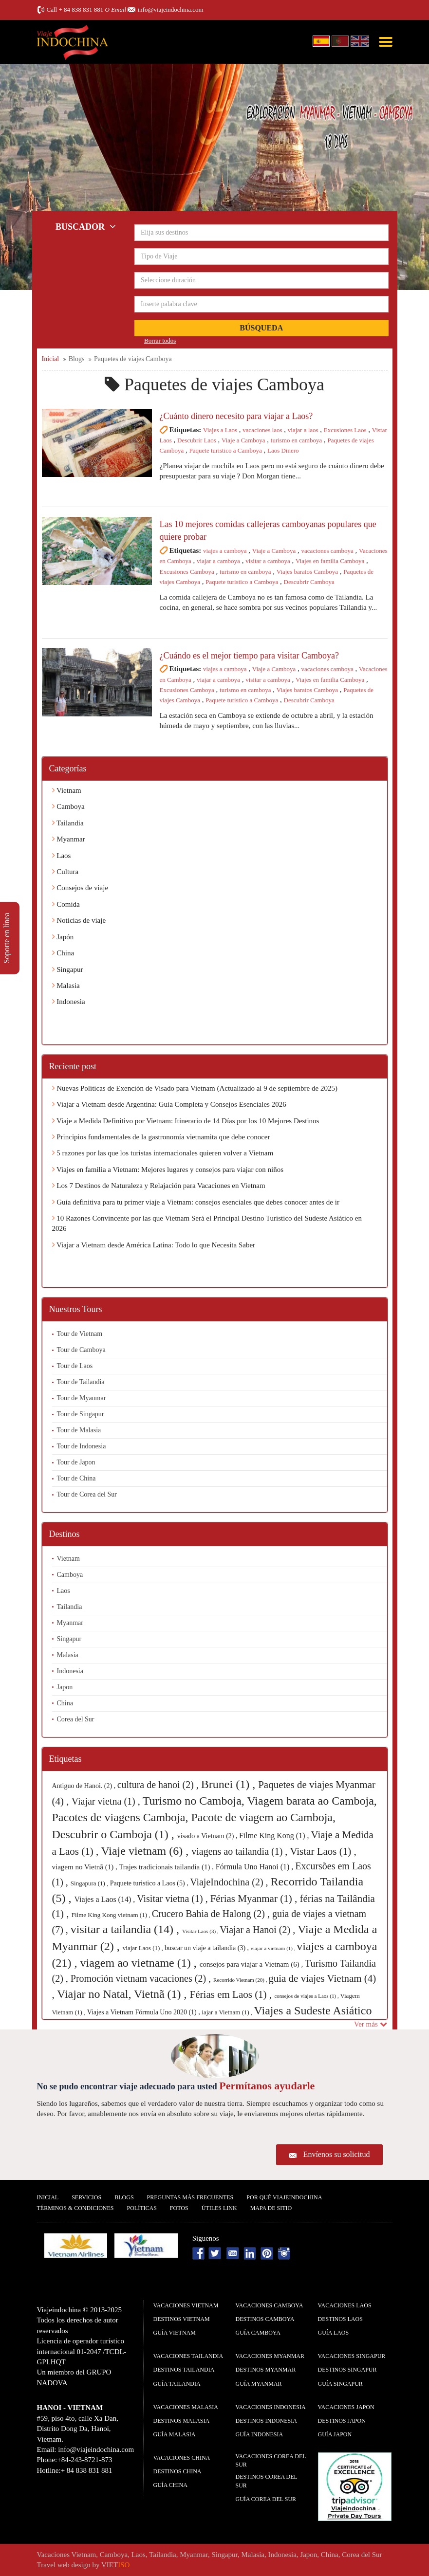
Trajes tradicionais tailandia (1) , (167, 1867)
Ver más (370, 2024)
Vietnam (66, 790)
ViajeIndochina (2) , (230, 1882)
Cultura (65, 872)
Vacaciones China (181, 2457)
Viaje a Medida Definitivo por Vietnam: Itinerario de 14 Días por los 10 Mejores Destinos (185, 1121)
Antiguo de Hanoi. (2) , (84, 1786)
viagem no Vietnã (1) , (85, 1867)
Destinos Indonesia (266, 2420)
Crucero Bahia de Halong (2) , (212, 1913)
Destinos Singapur (347, 2369)
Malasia (66, 985)
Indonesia (68, 1001)
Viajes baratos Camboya (307, 571)
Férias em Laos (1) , (232, 1994)
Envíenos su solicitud (336, 2154)
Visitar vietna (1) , (173, 1898)
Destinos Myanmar (266, 2369)
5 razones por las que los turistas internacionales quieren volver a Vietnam (163, 1153)
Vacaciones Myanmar (270, 2356)
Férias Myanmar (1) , (255, 1898)
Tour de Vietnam (80, 1333)
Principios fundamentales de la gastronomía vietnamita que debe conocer (161, 1137)
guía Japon (335, 2434)
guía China (170, 2485)
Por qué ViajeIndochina (284, 2197)
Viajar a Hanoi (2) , (259, 1929)
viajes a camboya (225, 550)
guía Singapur (340, 2383)
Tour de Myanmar (81, 1398)
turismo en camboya (296, 440)
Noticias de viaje (79, 920)
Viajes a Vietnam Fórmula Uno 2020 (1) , (144, 2012)
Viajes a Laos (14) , (105, 1899)
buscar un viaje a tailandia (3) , (207, 1948)
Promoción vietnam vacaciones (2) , (142, 1978)
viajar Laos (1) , (144, 1948)
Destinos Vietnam (181, 2319)
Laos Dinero (283, 450)
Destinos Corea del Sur (267, 2480)
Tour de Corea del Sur (87, 1494)
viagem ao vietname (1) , (139, 1962)
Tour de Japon (76, 1462)
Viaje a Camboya (243, 440)
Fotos (179, 2208)
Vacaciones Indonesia (271, 2407)
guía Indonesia (259, 2434)
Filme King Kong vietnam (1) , (112, 1914)
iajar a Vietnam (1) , (228, 2012)
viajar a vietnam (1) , (274, 1948)
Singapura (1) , (90, 1883)
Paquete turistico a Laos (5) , (150, 1883)
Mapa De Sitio (271, 2208)
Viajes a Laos (220, 430)
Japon (65, 1687)
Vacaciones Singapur (352, 2356)
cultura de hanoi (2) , (159, 1784)
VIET (115, 2565)
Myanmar (68, 839)
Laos (61, 855)
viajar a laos (303, 430)
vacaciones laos (262, 430)
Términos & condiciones (75, 2208)
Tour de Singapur (80, 1414)
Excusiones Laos (345, 430)
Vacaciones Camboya (269, 2305)
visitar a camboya (267, 561)
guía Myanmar (259, 2383)
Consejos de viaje (80, 888)
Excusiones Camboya (187, 571)
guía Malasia (174, 2434)
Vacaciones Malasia (185, 2407)
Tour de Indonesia (81, 1446)
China (63, 953)
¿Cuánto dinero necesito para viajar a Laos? (236, 416)
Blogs (123, 2197)
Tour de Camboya (81, 1349)
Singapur (67, 969)
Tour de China (76, 1478)
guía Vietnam (174, 2332)
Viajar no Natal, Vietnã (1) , (123, 1994)
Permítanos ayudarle (267, 2086)
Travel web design (64, 2565)
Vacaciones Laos (345, 2305)
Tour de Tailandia (81, 1382)
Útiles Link (219, 2208)
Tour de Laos (75, 1366)
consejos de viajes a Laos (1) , (307, 1996)
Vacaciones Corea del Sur (271, 2460)
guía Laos (333, 2332)
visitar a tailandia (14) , (126, 1929)
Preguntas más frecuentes (190, 2197)
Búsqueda (261, 328)
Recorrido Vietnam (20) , (240, 1980)
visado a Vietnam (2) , (208, 1836)
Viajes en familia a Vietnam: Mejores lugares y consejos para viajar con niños (168, 1169)
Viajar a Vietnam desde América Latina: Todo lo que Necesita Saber (154, 1245)
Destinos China (177, 2471)
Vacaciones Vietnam (186, 2305)
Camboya (68, 806)
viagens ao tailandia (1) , (240, 1851)
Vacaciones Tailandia (188, 2356)
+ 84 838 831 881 (80, 9)
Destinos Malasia (181, 2420)
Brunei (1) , (229, 1784)
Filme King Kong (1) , (275, 1835)
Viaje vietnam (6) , (146, 1851)
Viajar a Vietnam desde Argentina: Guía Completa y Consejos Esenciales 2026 (169, 1104)
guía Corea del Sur (266, 2499)
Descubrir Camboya (309, 581)
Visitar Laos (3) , (201, 1931)
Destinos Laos (340, 2319)
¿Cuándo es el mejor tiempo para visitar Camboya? (249, 655)
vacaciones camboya (327, 550)
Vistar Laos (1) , (323, 1851)
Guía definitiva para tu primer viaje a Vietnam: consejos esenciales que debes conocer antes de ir (195, 1202)
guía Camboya (258, 2332)
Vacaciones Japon (346, 2407)
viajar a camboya (218, 561)
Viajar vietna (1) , (107, 1801)
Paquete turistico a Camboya (225, 450)
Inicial (48, 2197)
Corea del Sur (75, 1719)
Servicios (86, 2197)
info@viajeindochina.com (170, 9)
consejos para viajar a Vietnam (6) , (252, 1964)
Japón (63, 937)
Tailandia (68, 823)
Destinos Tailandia (184, 2369)
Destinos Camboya (265, 2319)
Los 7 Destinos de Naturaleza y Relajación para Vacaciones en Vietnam (158, 1185)
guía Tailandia (177, 2383)
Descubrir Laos (196, 440)
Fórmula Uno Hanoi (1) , (256, 1867)
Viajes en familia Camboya (330, 561)
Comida (66, 904)
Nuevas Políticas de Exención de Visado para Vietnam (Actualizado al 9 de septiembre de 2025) (194, 1088)
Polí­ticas (142, 2208)
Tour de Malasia (79, 1430)
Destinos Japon (342, 2420)
